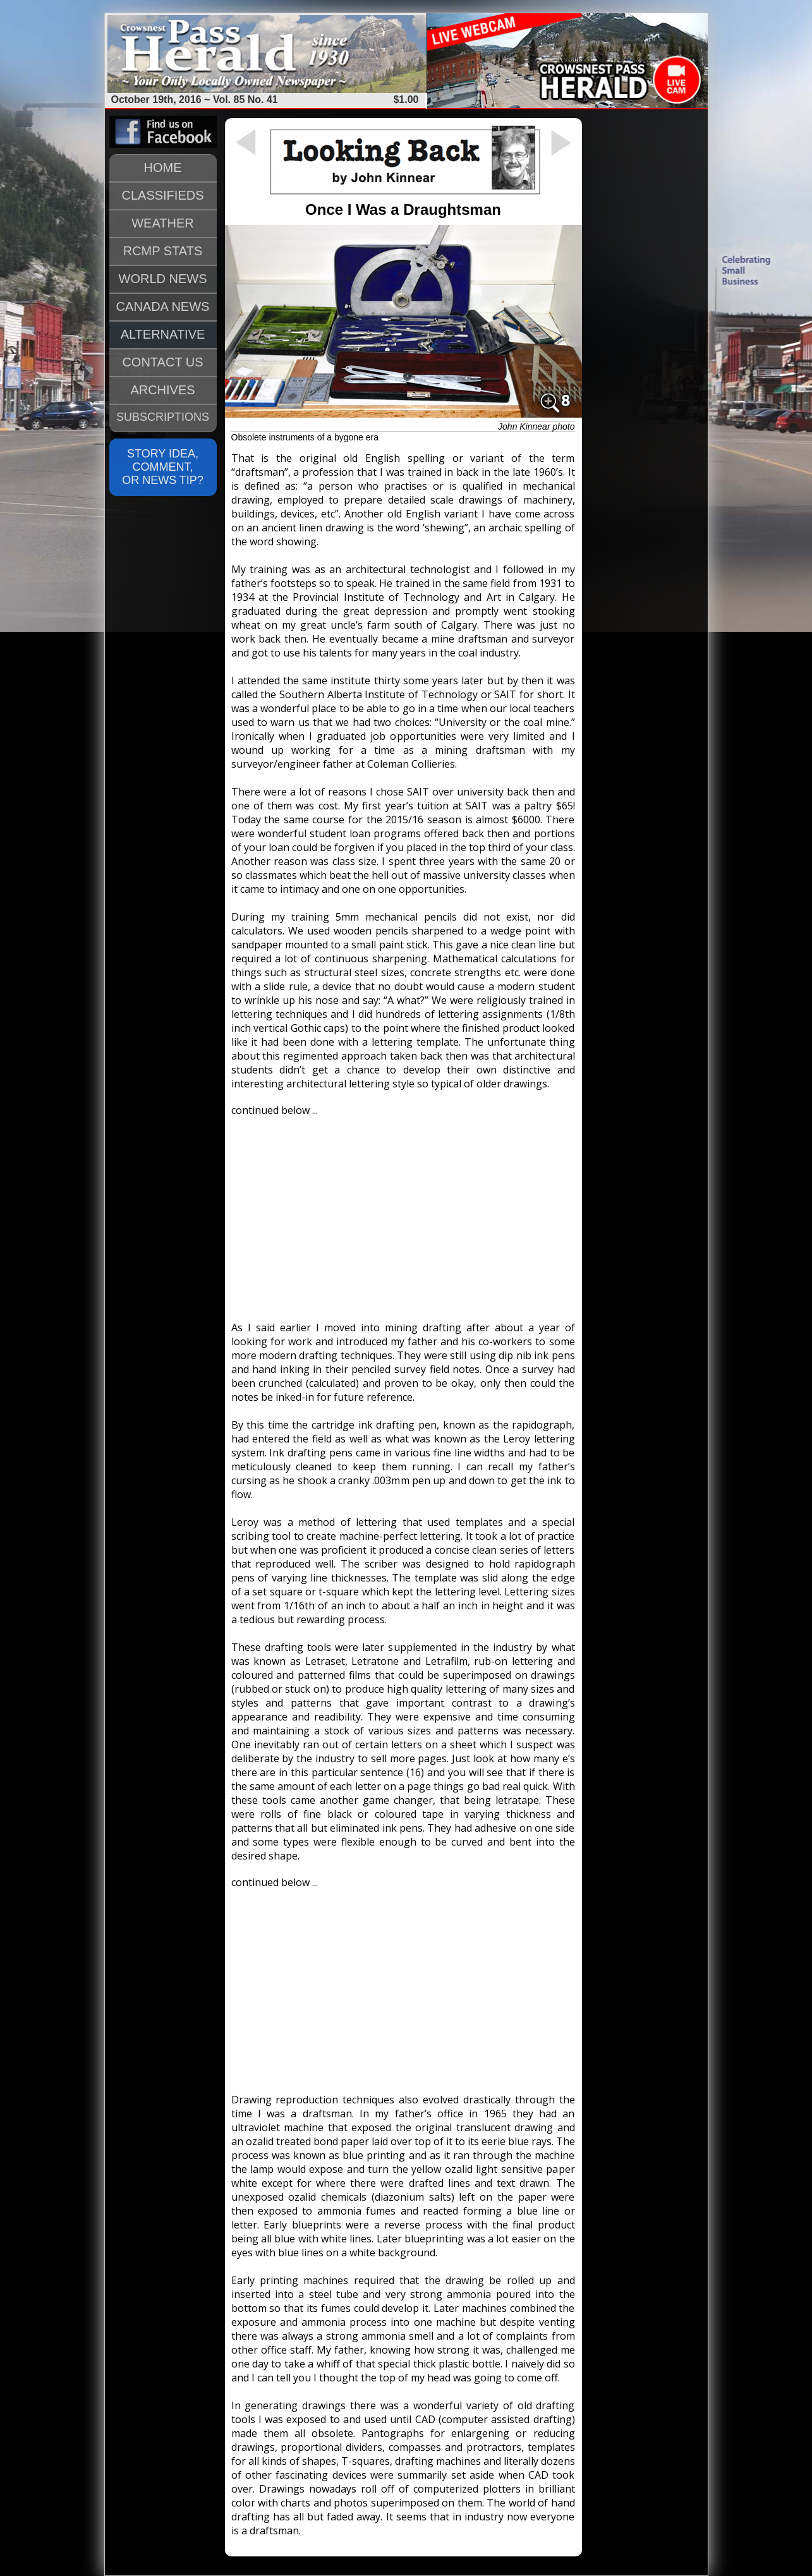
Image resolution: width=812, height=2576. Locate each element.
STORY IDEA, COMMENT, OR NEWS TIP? (162, 467)
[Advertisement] (403, 1213)
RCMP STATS (163, 251)
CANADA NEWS (163, 306)
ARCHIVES (162, 390)
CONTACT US (162, 362)
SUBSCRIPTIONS (162, 417)
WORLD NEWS (163, 279)
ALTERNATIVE (163, 334)
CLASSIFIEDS (162, 195)
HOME (163, 167)
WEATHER (162, 223)
